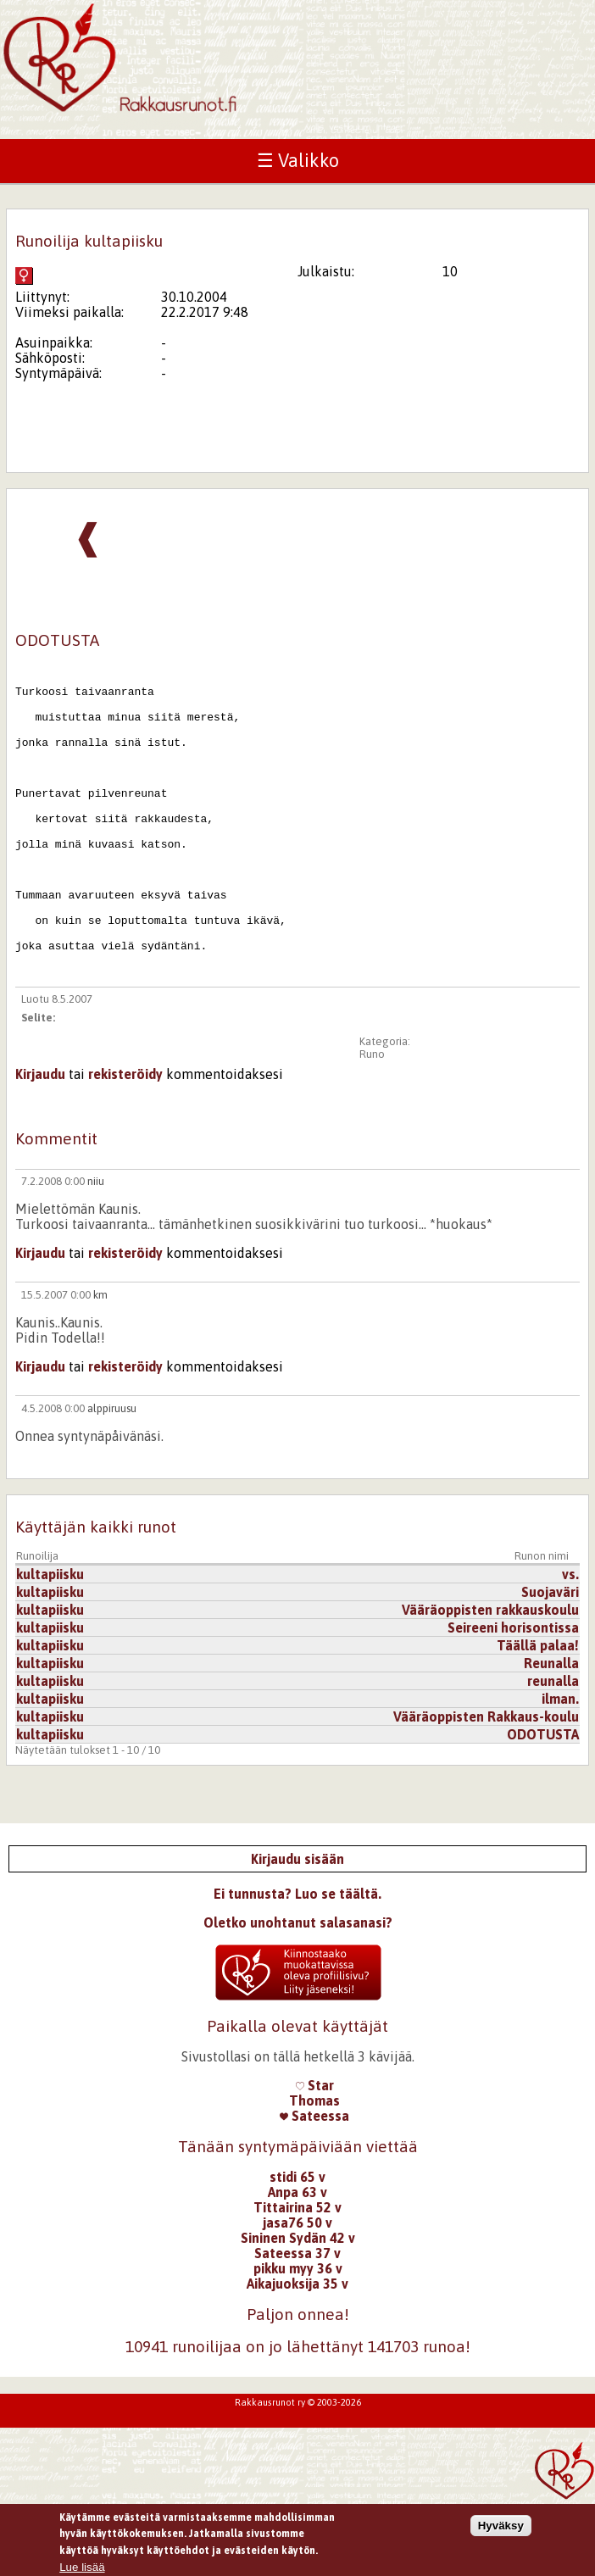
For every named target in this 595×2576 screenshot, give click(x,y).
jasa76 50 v (297, 2283)
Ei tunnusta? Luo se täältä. (297, 1954)
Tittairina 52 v (297, 2268)
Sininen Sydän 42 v (298, 2298)
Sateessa (314, 2176)
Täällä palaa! (538, 1706)
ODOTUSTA (543, 1795)
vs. (570, 1635)
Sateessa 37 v (297, 2314)
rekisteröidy (125, 1135)
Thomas (314, 2161)
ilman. (560, 1759)
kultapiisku (50, 1635)
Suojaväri (550, 1653)
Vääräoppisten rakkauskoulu (490, 1670)
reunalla (553, 1742)
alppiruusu (111, 1469)
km (100, 1355)
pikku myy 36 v (297, 2329)
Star (315, 2146)
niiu (95, 1242)
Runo (372, 1115)
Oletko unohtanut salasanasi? (297, 1983)
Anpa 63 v (297, 2253)
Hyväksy (501, 2529)
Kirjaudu (40, 1135)
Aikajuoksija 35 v (297, 2344)
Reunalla (551, 1724)
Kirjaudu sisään (297, 1920)
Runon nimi (541, 1617)
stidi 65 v (297, 2237)
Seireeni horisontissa (513, 1688)
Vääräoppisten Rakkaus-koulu (486, 1777)
